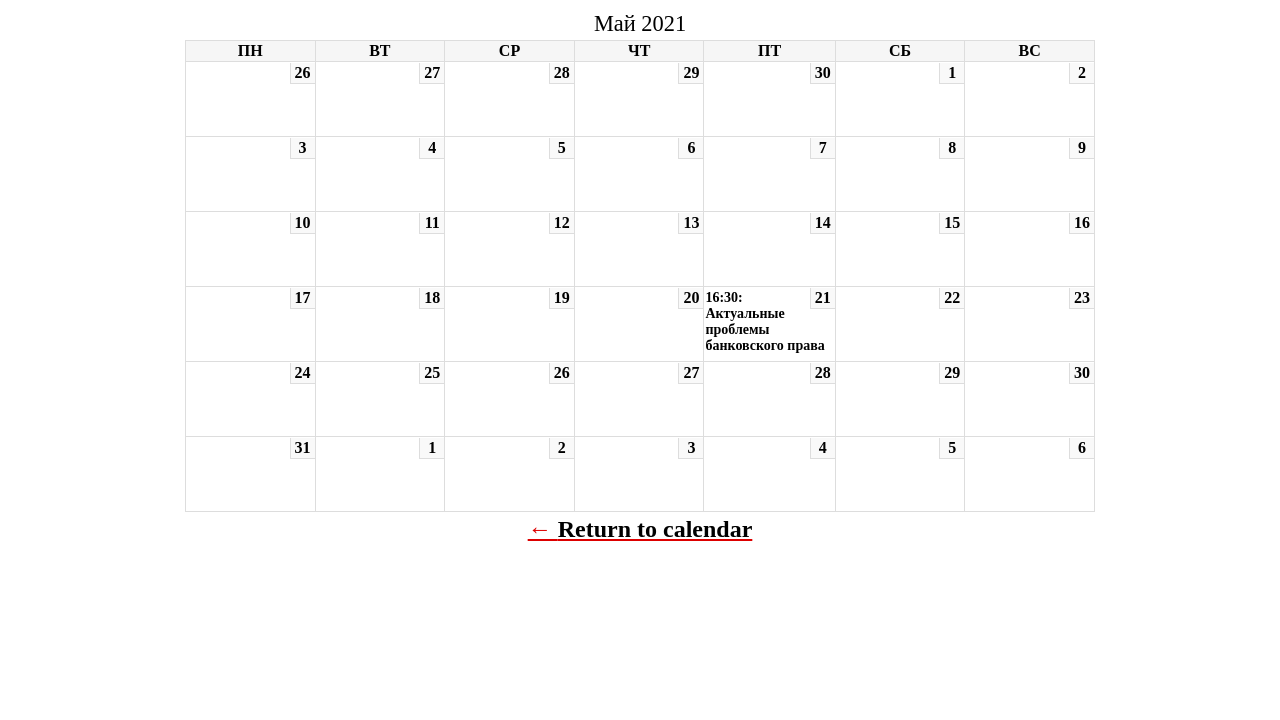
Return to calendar (655, 529)
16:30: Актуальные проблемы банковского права (764, 321)
